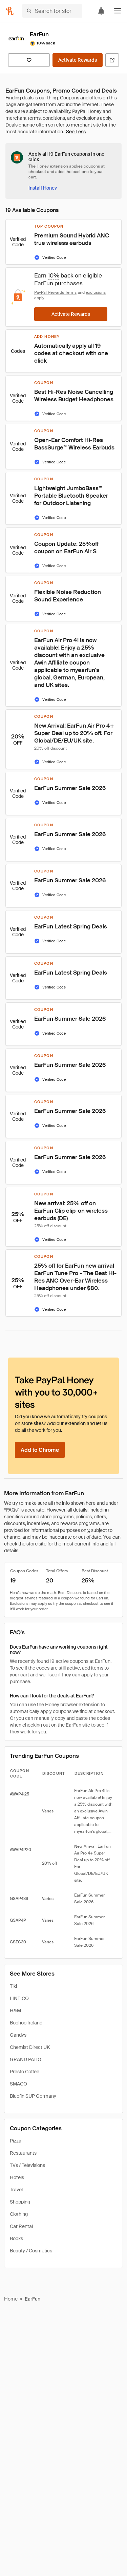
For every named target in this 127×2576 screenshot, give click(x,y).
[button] (117, 11)
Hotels (17, 2177)
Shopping (20, 2202)
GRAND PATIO (25, 2059)
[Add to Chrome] (40, 1450)
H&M (15, 2010)
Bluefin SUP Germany (33, 2096)
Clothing (19, 2214)
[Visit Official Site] (112, 60)
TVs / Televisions (27, 2165)
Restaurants (23, 2153)
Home (11, 2299)
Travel (16, 2190)
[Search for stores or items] (52, 11)
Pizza (15, 2141)
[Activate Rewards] (77, 60)
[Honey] (9, 10)
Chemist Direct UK (30, 2047)
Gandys (18, 2035)
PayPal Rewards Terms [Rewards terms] (55, 292)
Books (16, 2238)
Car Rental (21, 2226)
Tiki (13, 1986)
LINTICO (19, 1998)
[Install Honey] (42, 188)
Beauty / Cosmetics (31, 2251)
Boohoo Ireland (26, 2023)
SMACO (18, 2084)
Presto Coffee (24, 2072)
